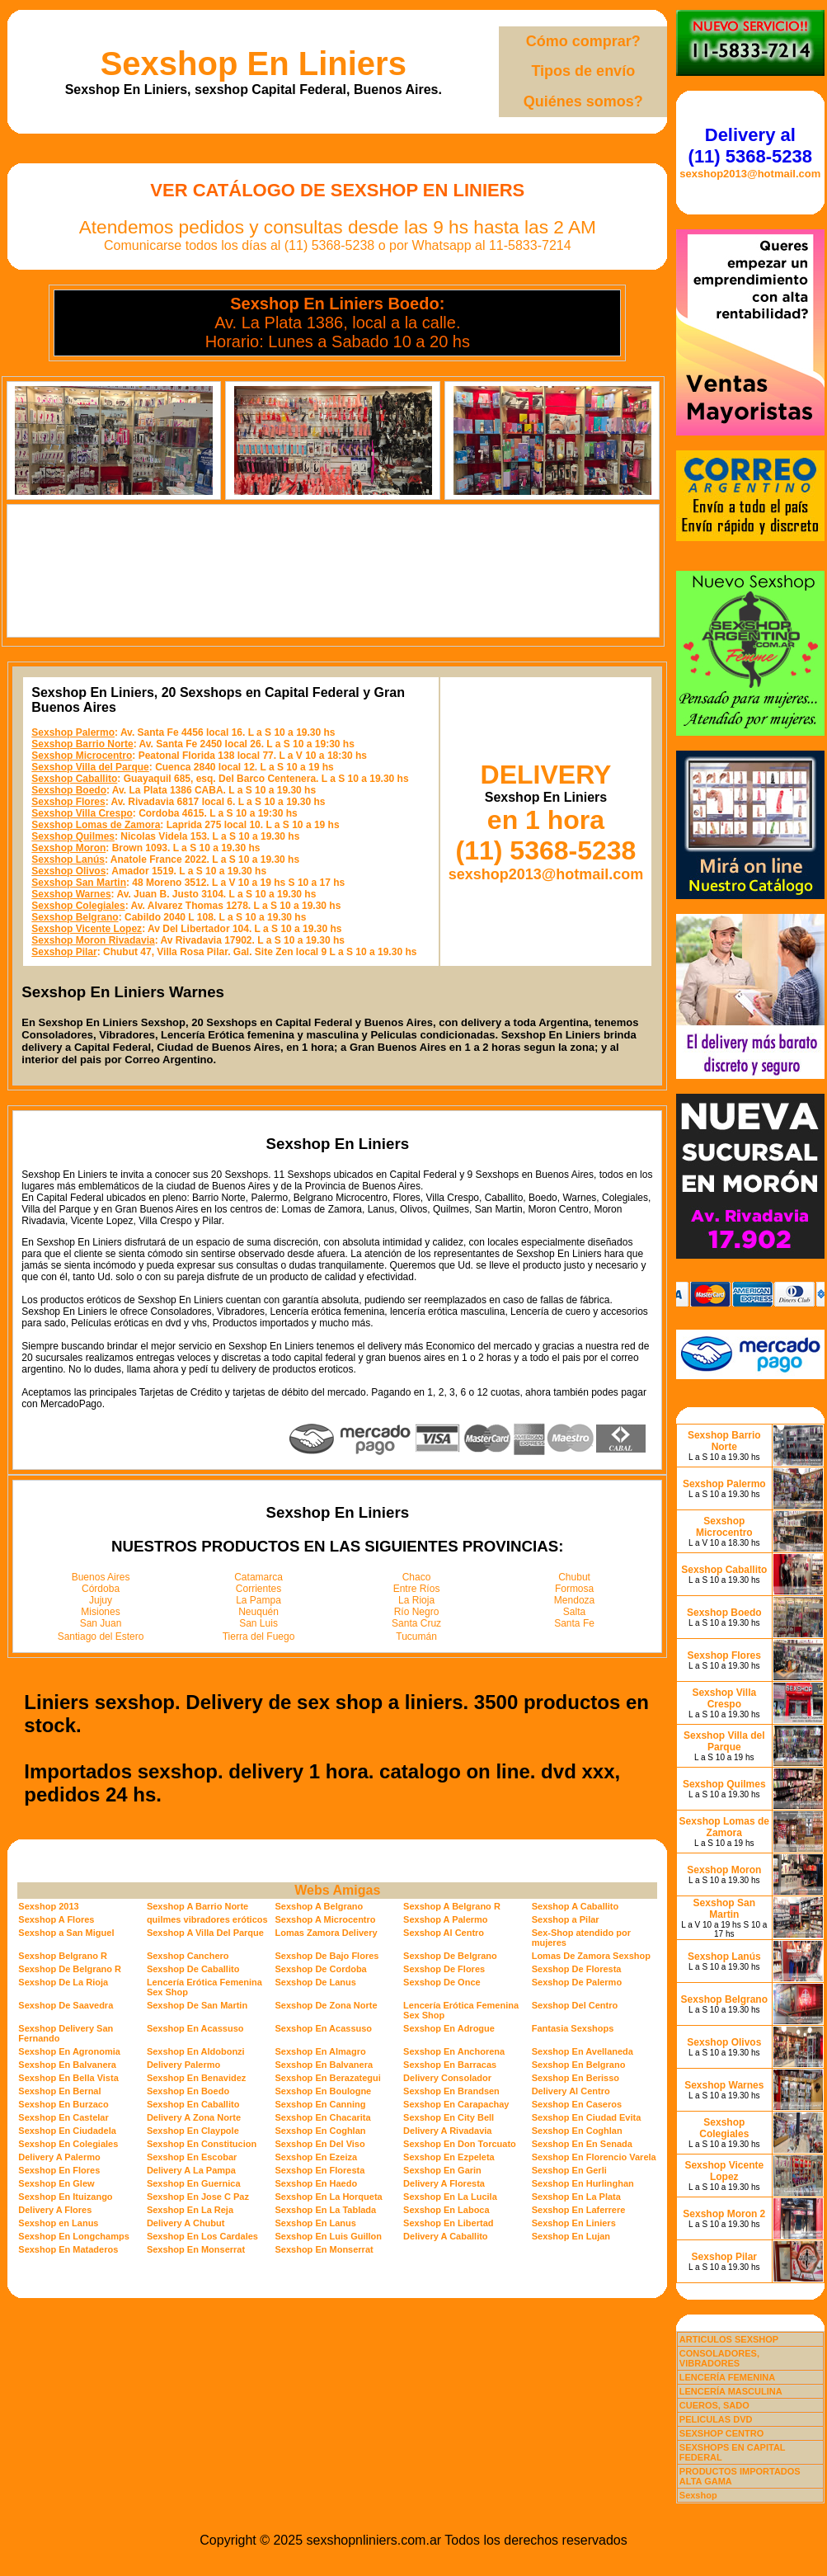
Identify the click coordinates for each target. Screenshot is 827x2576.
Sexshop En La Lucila (450, 2197)
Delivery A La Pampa (191, 2170)
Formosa (574, 1588)
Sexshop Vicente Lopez (86, 929)
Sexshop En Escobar (192, 2157)
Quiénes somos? (583, 101)
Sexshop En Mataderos (68, 2249)
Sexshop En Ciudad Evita (586, 2117)
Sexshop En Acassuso (195, 2028)
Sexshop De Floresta (577, 1969)
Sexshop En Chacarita (322, 2117)
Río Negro (416, 1612)
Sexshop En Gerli (569, 2170)
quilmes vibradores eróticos (207, 1919)
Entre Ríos (416, 1588)
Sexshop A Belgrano (319, 1906)
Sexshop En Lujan (571, 2236)
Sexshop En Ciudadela (67, 2131)
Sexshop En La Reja (190, 2210)
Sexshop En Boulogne (323, 2091)
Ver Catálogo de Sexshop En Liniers (337, 190)
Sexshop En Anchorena (454, 2051)
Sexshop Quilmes (73, 836)
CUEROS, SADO (714, 2405)
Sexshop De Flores (444, 1969)
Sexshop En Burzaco (63, 2104)
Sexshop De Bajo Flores (326, 1956)
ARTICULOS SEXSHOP (728, 2339)
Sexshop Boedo (68, 790)
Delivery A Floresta (444, 2183)
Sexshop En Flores (59, 2170)
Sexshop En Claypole (193, 2131)
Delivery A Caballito (445, 2236)
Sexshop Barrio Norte (82, 744)
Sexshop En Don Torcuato (459, 2144)
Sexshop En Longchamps (73, 2236)
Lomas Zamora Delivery (326, 1933)
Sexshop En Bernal (59, 2091)
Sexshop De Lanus (315, 1982)
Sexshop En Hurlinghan (583, 2183)
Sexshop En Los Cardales (202, 2236)
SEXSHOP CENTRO (721, 2433)
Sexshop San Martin (78, 882)
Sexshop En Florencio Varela (594, 2157)
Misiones (100, 1612)
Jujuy (100, 1600)
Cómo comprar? (583, 41)
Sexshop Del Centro (575, 2005)
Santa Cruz (416, 1623)
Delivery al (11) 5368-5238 (750, 146)
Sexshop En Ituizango (65, 2197)
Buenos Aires (101, 1577)
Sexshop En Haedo (316, 2183)
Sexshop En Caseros (577, 2104)
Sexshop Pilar (63, 952)
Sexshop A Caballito (575, 1906)
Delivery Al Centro (571, 2091)
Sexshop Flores (68, 802)
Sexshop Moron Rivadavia (92, 940)
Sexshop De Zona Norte (326, 2005)
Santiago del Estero (101, 1636)
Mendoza (574, 1600)
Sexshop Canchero (188, 1956)
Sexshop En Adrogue (449, 2028)
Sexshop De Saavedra (65, 2005)
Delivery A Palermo (59, 2157)
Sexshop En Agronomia (69, 2051)
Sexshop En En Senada (582, 2144)
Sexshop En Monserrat (196, 2249)
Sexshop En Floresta (319, 2170)
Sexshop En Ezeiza (316, 2157)
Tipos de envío (583, 71)
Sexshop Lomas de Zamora (95, 825)
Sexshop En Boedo (188, 2091)
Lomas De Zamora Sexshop (591, 1956)
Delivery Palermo (183, 2065)
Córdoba (101, 1588)
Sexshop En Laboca (446, 2210)
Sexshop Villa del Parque (90, 767)
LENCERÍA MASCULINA (730, 2391)
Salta (574, 1612)
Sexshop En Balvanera (67, 2065)
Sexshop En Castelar (63, 2117)
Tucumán (416, 1636)
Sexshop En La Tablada (325, 2210)
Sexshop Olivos (68, 871)
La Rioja (416, 1600)
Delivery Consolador (447, 2078)
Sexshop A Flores (56, 1919)
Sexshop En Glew (56, 2183)
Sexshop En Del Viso (319, 2144)
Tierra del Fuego (259, 1636)
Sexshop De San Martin (197, 2005)
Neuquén (258, 1612)
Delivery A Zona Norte (194, 2117)
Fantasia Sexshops (573, 2028)
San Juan (101, 1623)
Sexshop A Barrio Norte (197, 1906)
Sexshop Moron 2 (724, 2214)
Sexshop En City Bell (448, 2117)
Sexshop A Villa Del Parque (205, 1933)
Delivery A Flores (55, 2210)
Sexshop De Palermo (577, 1982)
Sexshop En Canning (320, 2104)
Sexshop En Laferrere (579, 2210)
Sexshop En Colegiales (68, 2144)
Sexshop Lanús (68, 859)
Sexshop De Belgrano (450, 1956)
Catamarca (258, 1577)
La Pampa (258, 1600)
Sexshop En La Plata (576, 2197)
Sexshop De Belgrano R (69, 1969)
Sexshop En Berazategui (327, 2078)
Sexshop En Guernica (194, 2183)
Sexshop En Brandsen (451, 2091)
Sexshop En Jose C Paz (198, 2197)
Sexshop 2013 (48, 1906)
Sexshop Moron (68, 848)
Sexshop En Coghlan (320, 2131)
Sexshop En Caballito (193, 2104)
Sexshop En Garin (442, 2170)
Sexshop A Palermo (445, 1919)
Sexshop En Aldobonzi (196, 2051)
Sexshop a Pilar (565, 1919)
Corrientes (258, 1588)
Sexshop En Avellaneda (582, 2051)
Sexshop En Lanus (315, 2223)
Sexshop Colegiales (78, 905)
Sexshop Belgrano (74, 917)
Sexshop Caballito (74, 778)
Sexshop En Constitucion (201, 2144)
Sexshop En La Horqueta (328, 2197)
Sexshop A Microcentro (325, 1919)
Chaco (416, 1577)
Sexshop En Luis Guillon (328, 2236)
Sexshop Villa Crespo (82, 813)
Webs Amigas (337, 1890)
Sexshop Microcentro (81, 755)
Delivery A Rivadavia (447, 2131)
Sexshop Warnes (70, 894)
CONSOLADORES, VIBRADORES (719, 2358)
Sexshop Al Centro (443, 1933)
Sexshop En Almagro (320, 2051)
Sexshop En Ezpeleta (449, 2157)
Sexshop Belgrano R (62, 1956)
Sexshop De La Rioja (63, 1982)
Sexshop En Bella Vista (68, 2078)
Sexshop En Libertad (448, 2223)
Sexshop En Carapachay (456, 2104)
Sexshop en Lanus (58, 2223)
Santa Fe (574, 1623)
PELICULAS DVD (716, 2419)
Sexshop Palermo (73, 732)
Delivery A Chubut (186, 2223)
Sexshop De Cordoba (320, 1969)
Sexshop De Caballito (193, 1969)
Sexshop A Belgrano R (451, 1906)
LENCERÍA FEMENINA (727, 2377)
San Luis (258, 1623)
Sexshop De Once (442, 1982)
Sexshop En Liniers (253, 63)
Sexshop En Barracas (449, 2065)
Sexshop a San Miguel (66, 1933)
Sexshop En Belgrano (579, 2065)
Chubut (574, 1577)
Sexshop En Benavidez (196, 2078)
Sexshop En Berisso (575, 2078)
